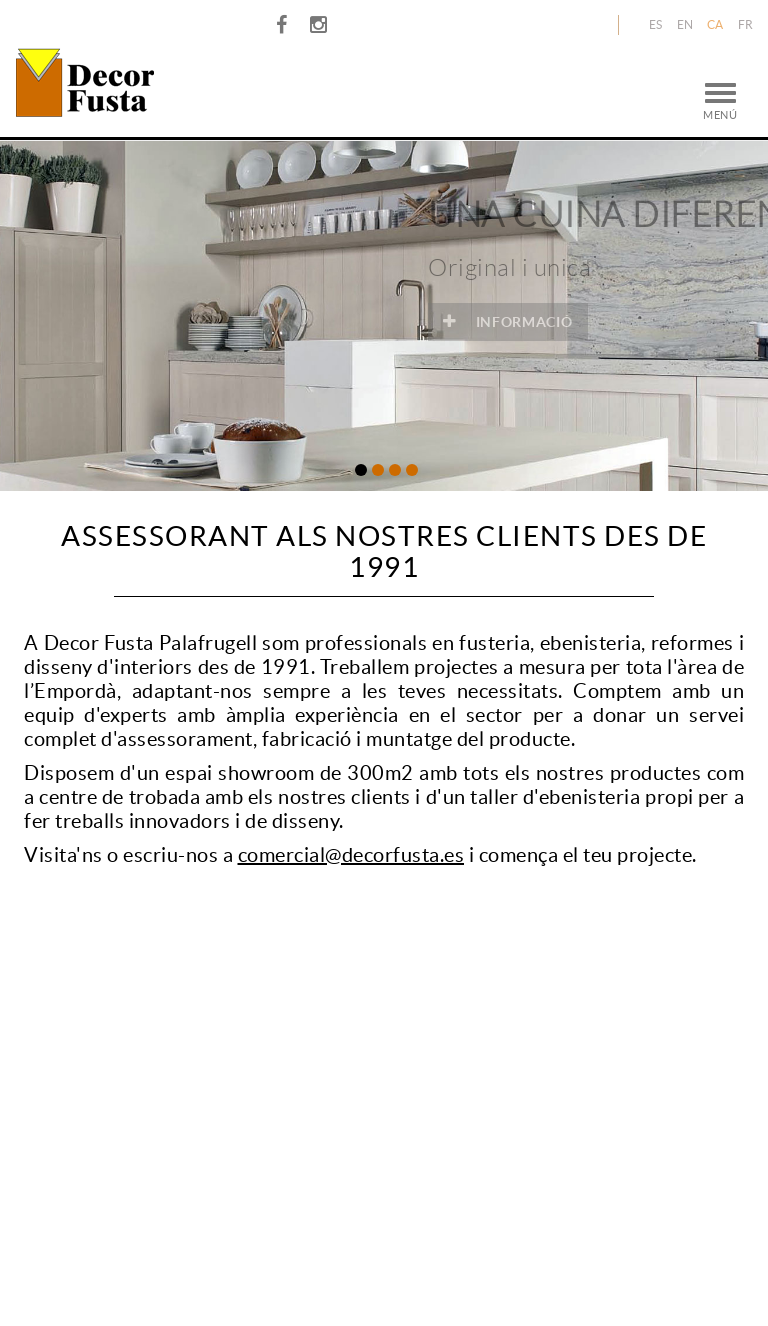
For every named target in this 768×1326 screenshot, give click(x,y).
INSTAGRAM (321, 25)
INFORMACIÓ (562, 321)
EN (685, 24)
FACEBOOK (284, 25)
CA (715, 24)
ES (656, 24)
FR (746, 24)
